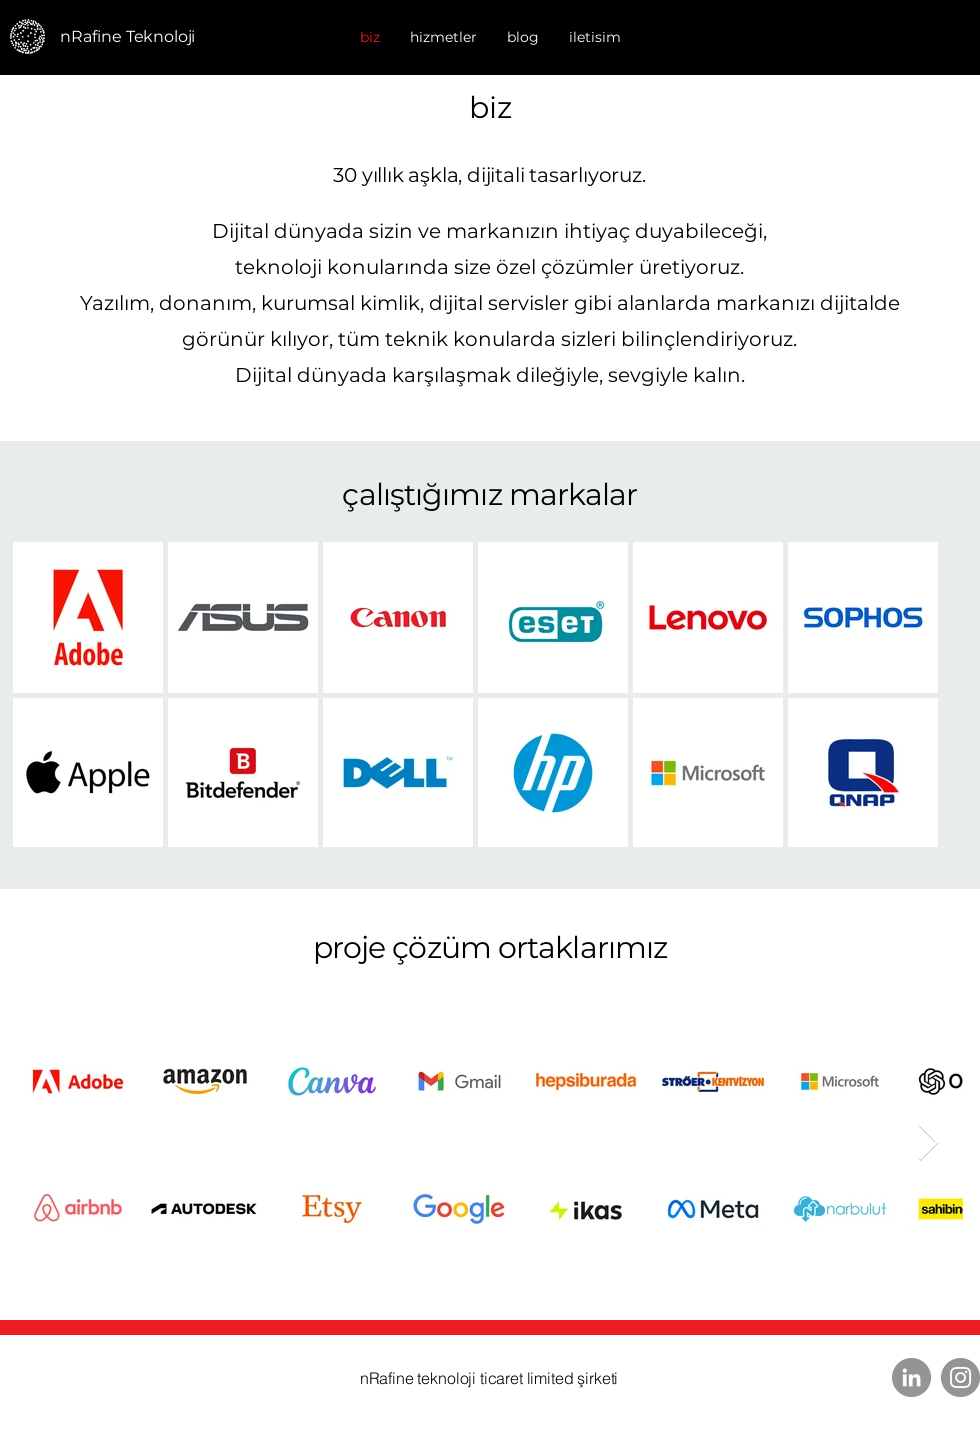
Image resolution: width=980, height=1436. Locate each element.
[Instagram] (960, 1377)
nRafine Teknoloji (127, 36)
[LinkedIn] (911, 1377)
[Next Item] (928, 1143)
